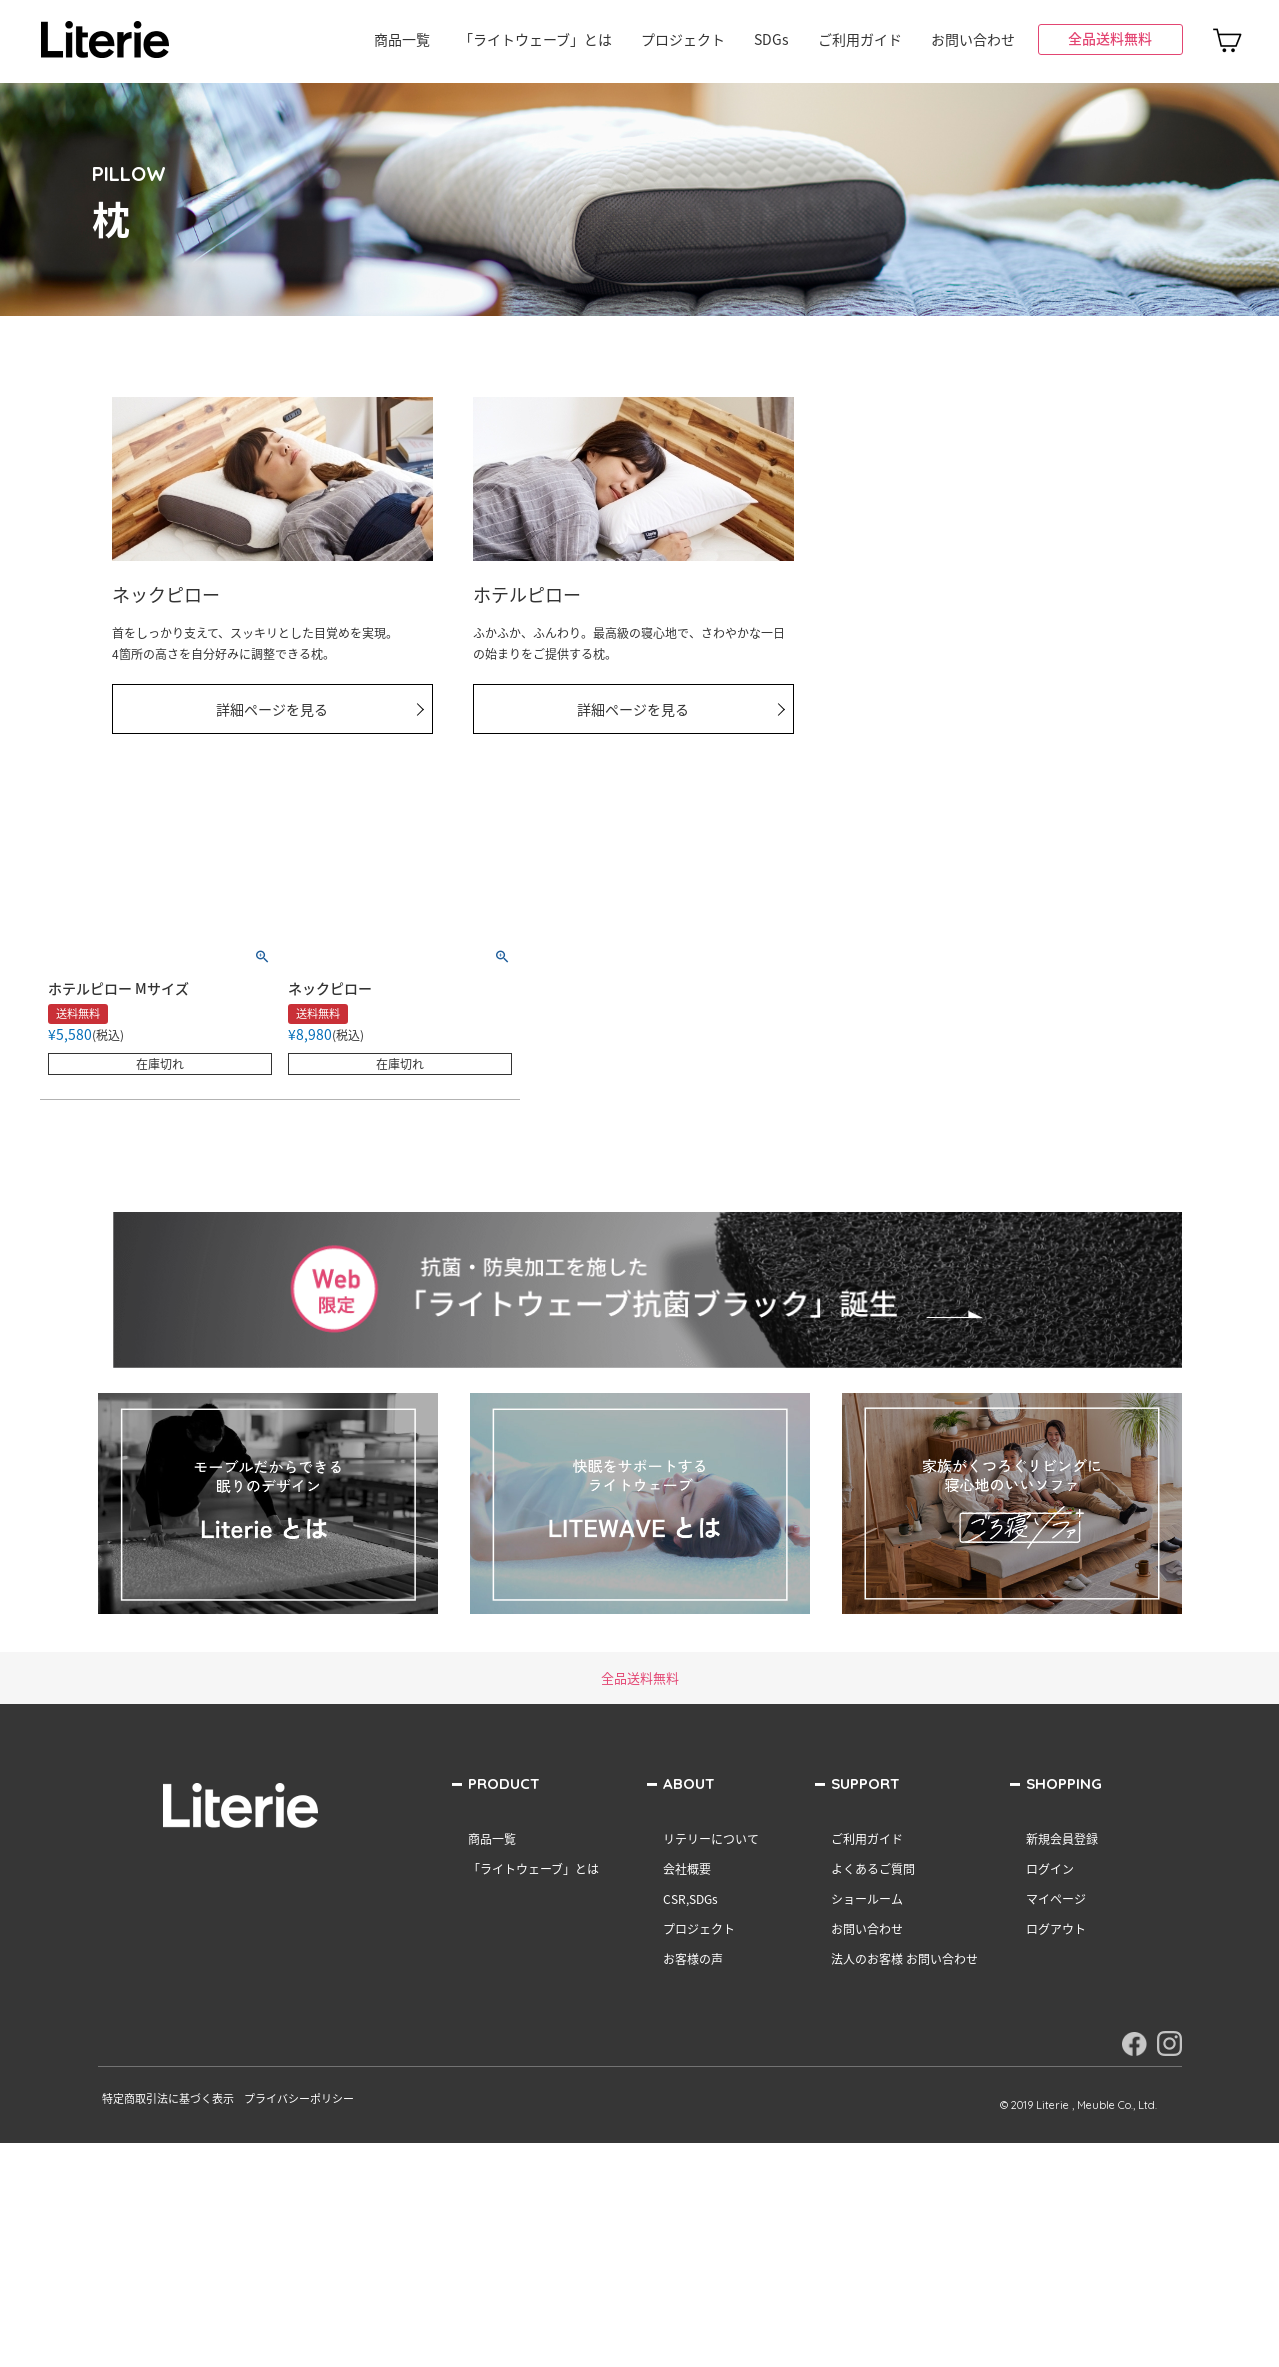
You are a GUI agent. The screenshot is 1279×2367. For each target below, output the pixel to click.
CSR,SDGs (690, 1899)
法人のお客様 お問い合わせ (904, 1959)
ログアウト (1056, 1929)
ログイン (1050, 1869)
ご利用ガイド (860, 39)
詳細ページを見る (272, 709)
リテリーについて (711, 1839)
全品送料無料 (1110, 38)
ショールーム (867, 1899)
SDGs (771, 39)
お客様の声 (693, 1959)
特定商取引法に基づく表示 (168, 2098)
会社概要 (687, 1869)
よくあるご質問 (873, 1869)
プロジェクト (683, 39)
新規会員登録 (1062, 1839)
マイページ (1056, 1899)
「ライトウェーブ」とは (535, 39)
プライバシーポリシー (299, 2098)
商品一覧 (402, 39)
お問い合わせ (973, 39)
